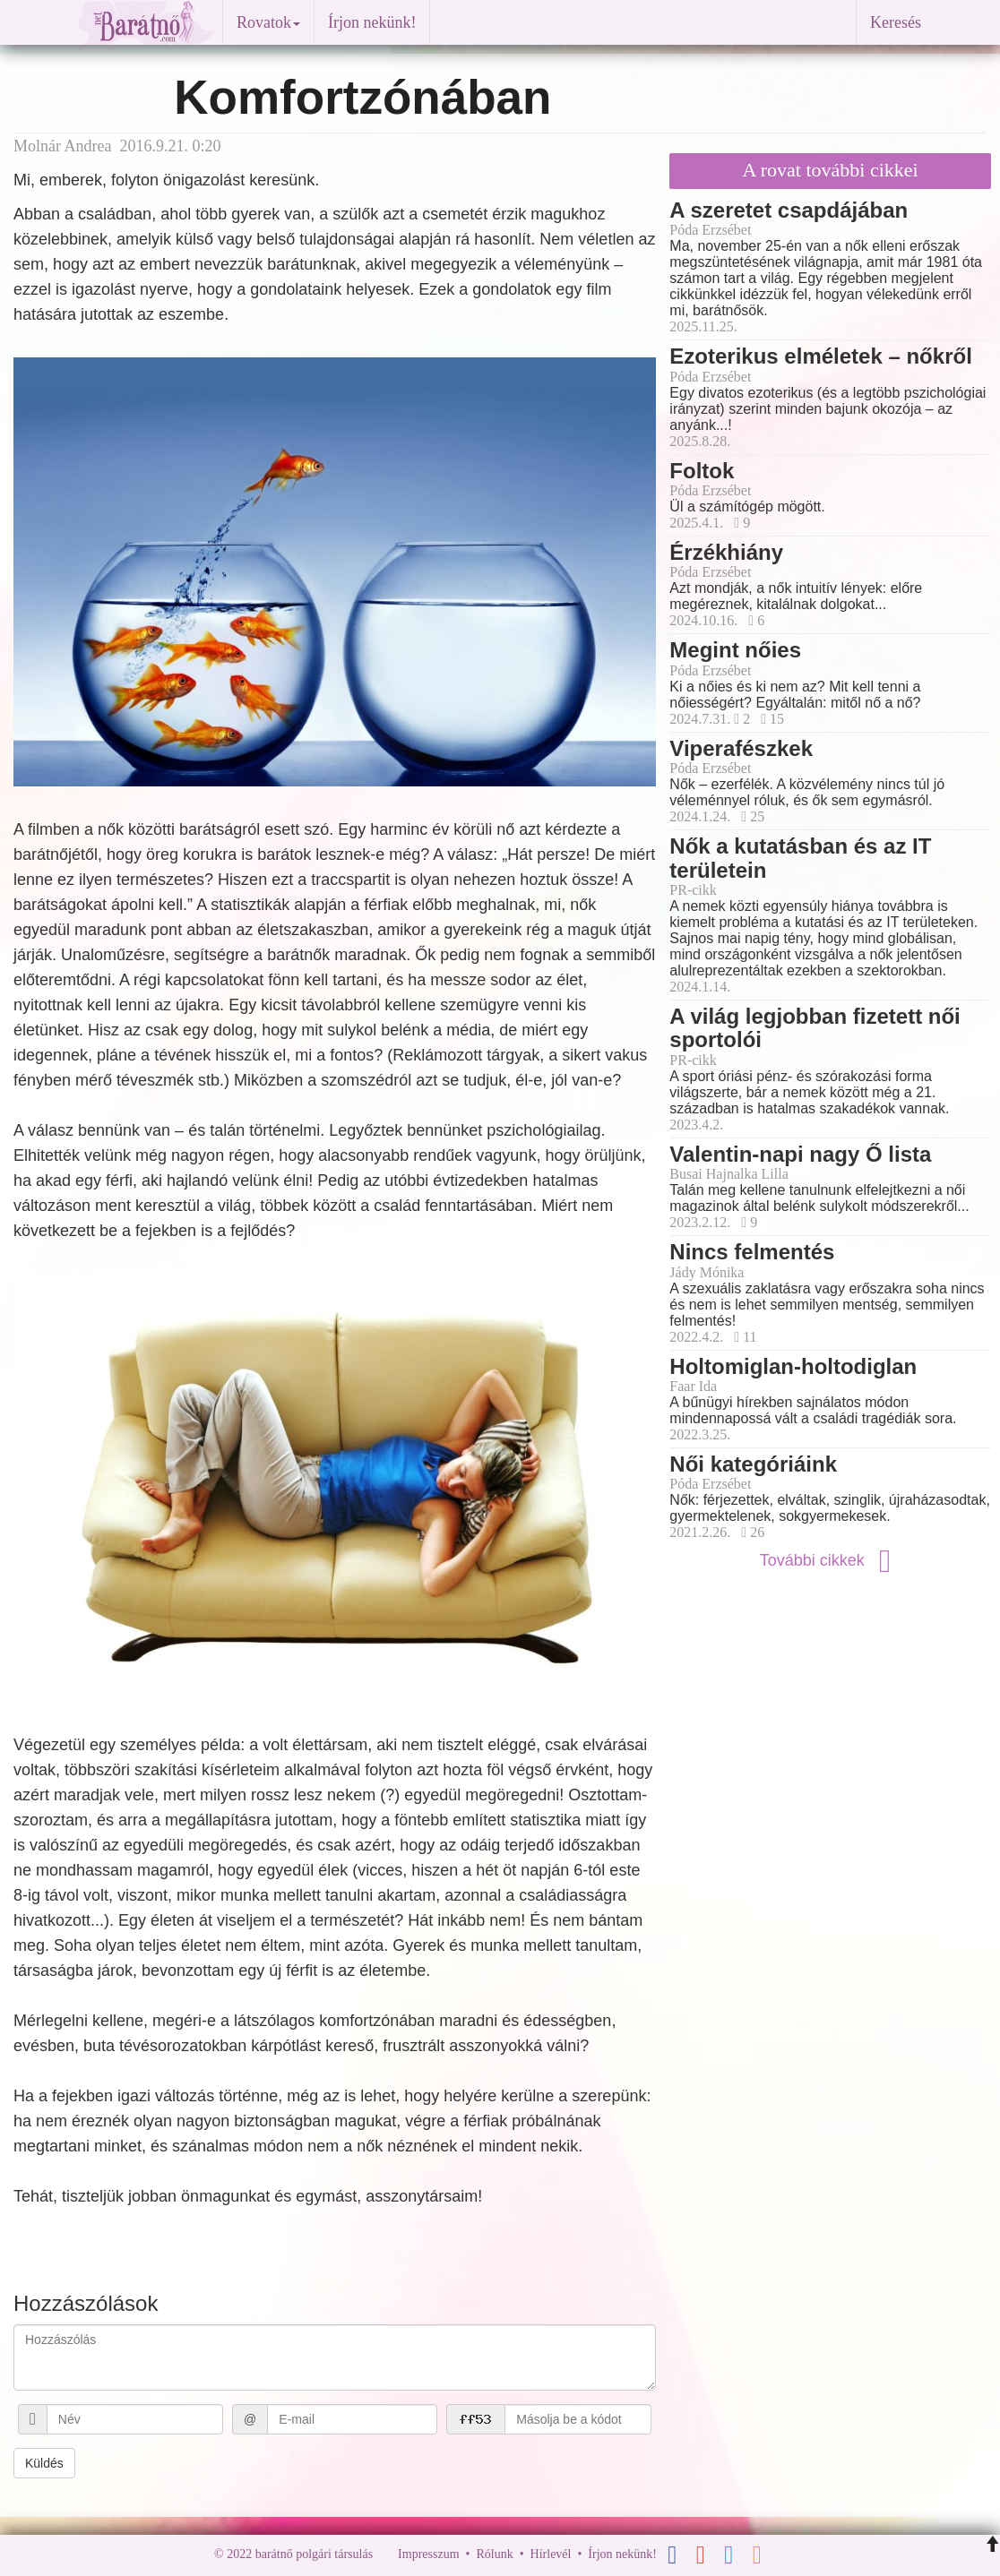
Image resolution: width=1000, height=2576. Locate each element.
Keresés (895, 22)
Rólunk (494, 2554)
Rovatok (268, 22)
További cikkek (830, 1560)
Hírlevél (551, 2554)
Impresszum (428, 2554)
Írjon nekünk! (372, 22)
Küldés (44, 2463)
